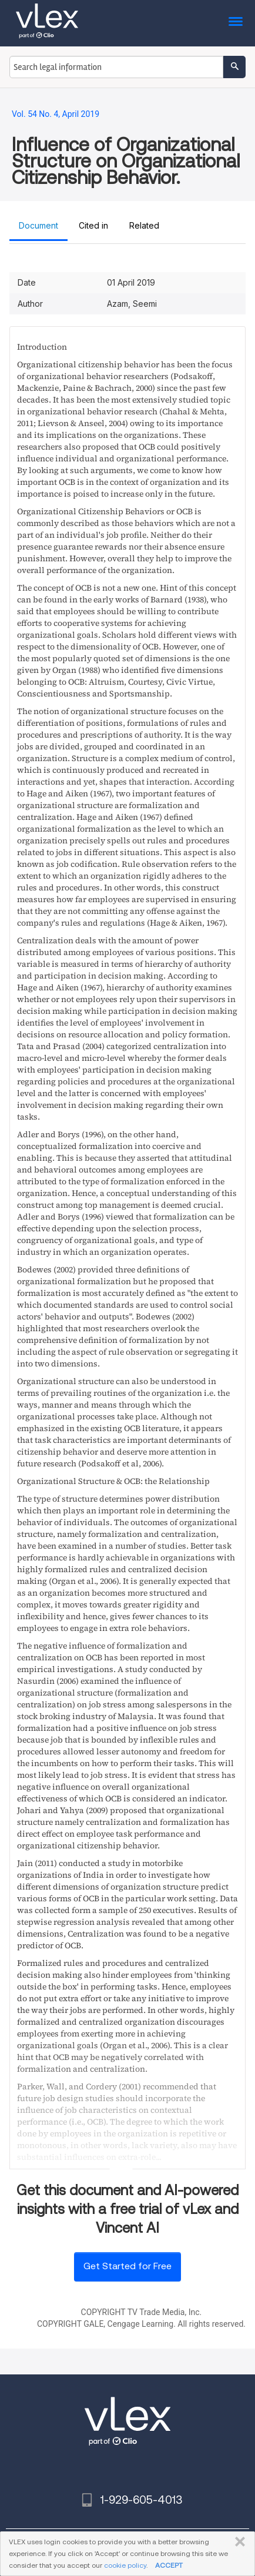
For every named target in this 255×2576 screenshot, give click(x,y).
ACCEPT (169, 2565)
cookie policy (125, 2565)
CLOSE (238, 2542)
